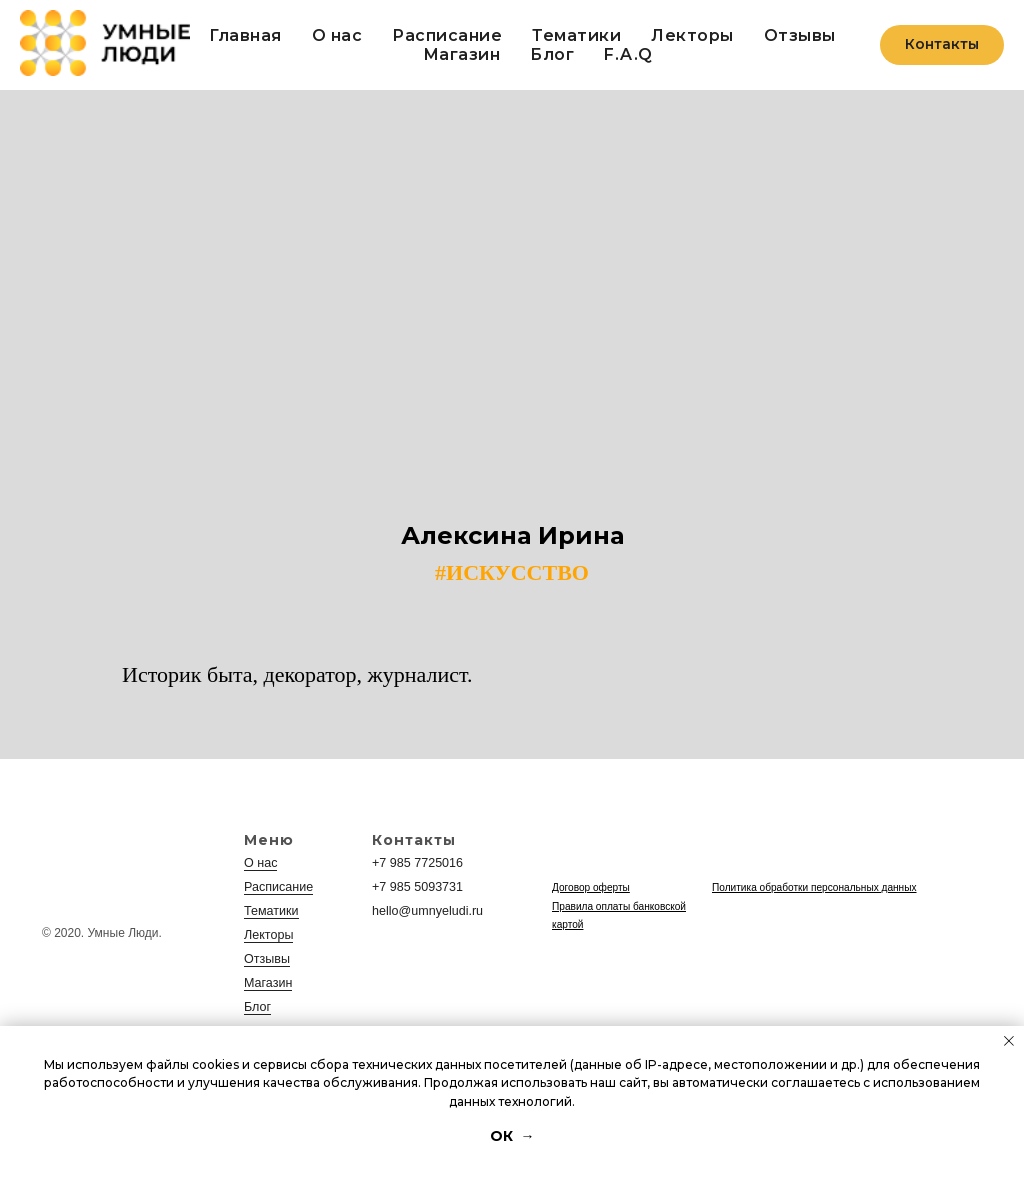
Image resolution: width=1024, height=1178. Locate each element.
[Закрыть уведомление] (1009, 1041)
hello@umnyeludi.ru (425, 911)
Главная (245, 35)
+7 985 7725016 (415, 863)
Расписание (447, 35)
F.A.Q (628, 54)
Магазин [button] (462, 54)
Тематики (576, 35)
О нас (337, 35)
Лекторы (692, 35)
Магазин (267, 983)
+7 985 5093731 (415, 887)
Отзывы (800, 35)
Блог (552, 54)
